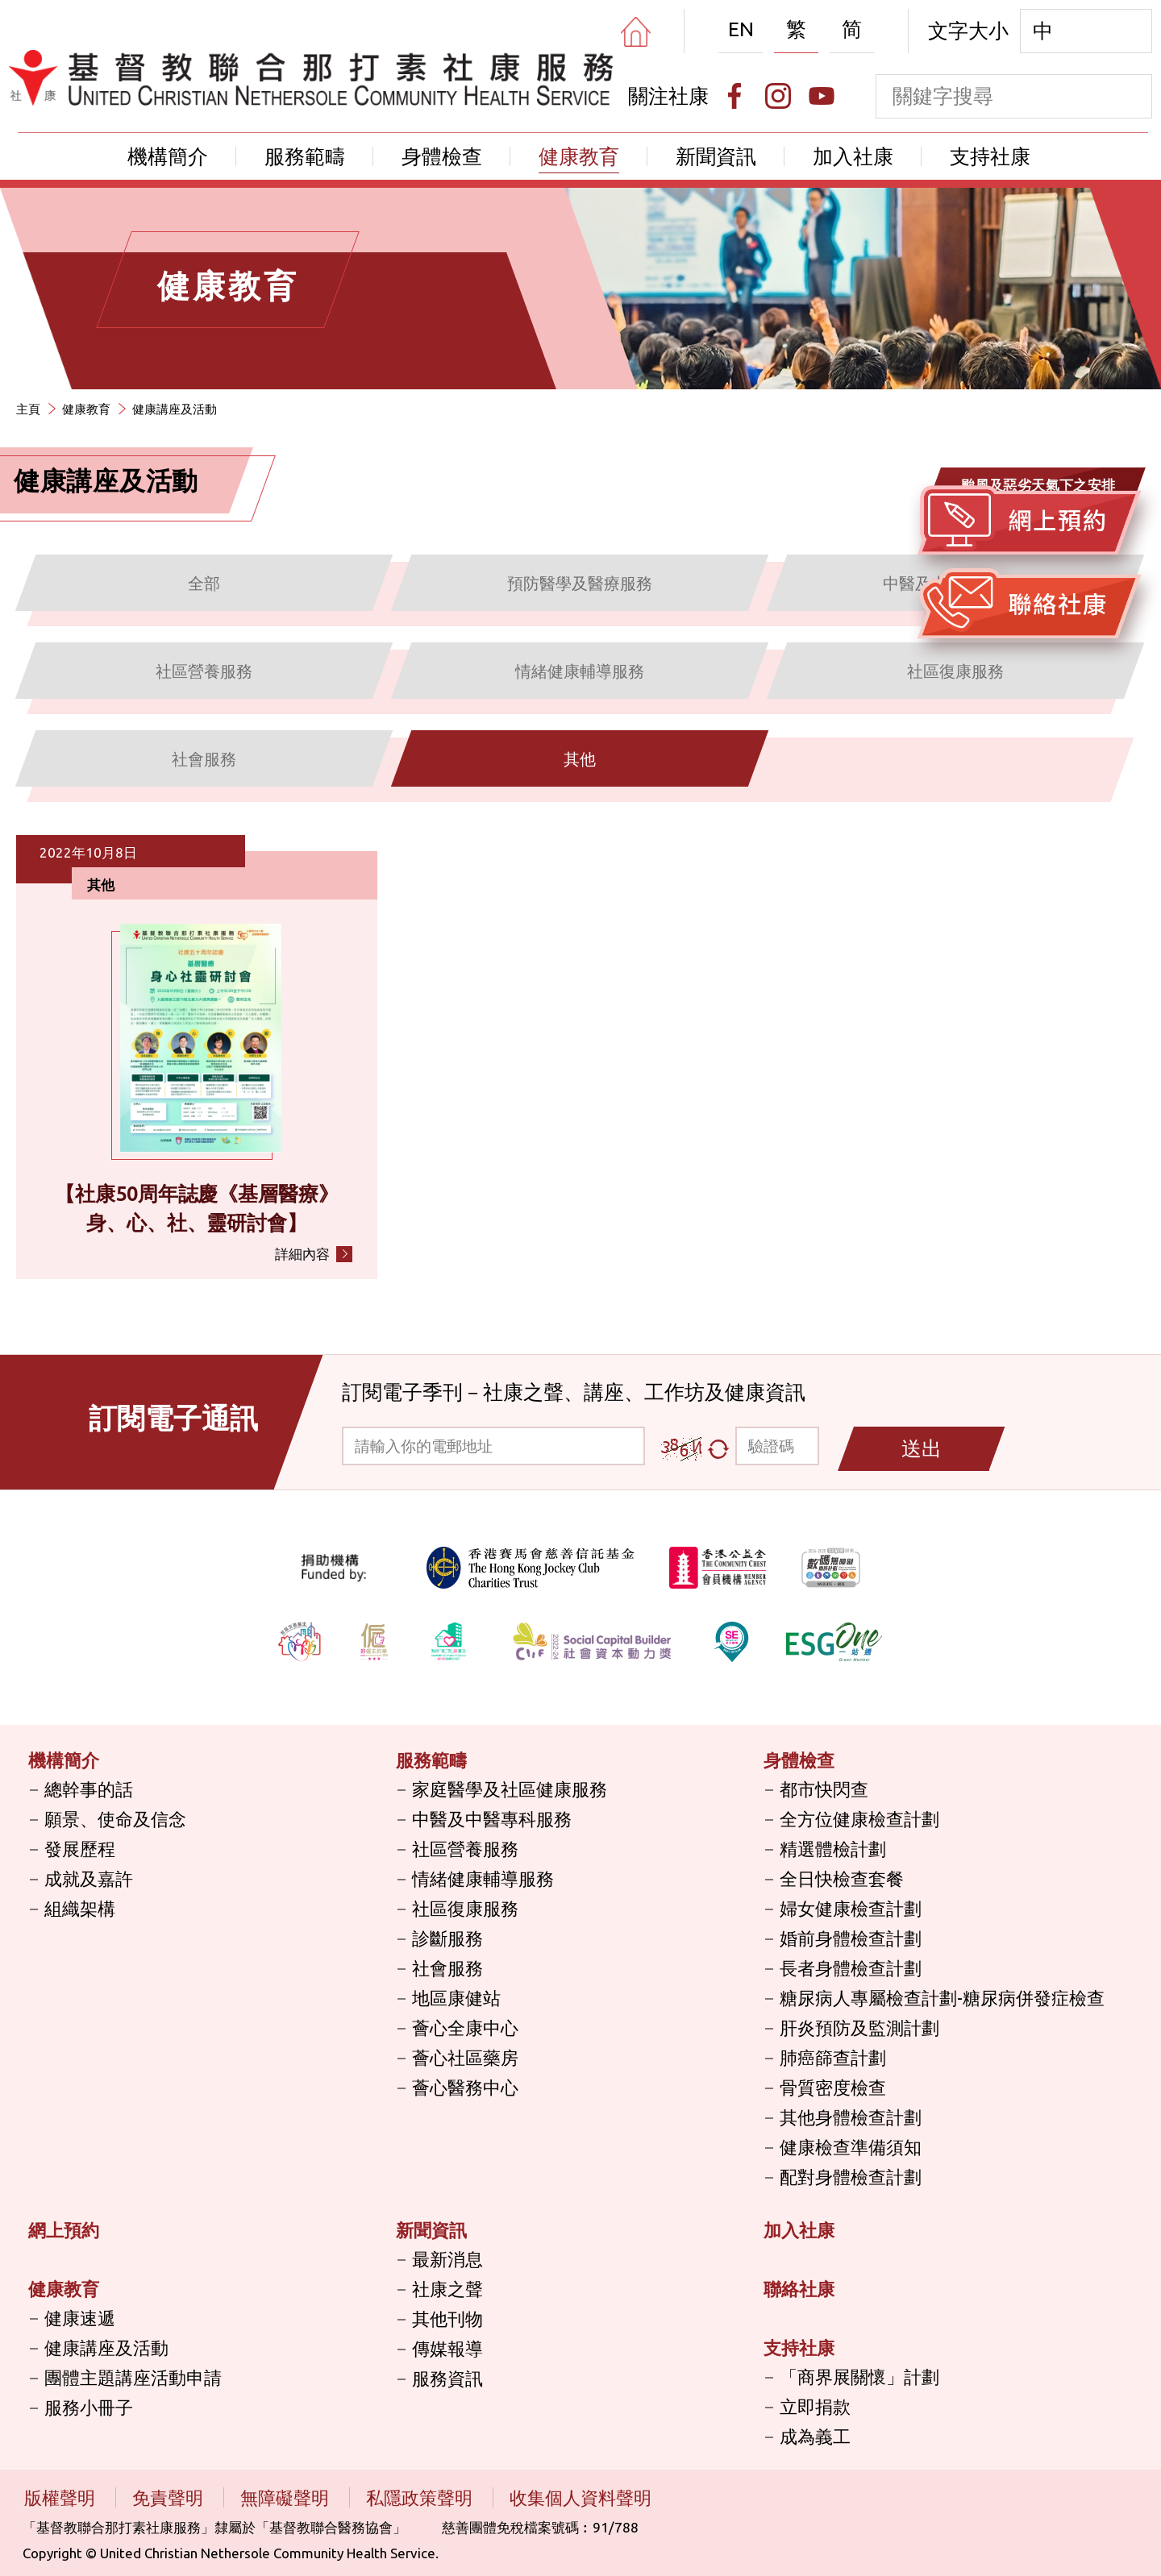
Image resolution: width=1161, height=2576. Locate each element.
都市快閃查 (824, 1789)
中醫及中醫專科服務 (492, 1819)
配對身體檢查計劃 (851, 2177)
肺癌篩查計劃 (833, 2057)
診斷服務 (447, 1938)
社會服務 (447, 1968)
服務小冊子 (88, 2407)
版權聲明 (61, 2497)
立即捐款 (815, 2406)
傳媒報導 (447, 2348)
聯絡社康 (799, 2289)
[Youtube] (821, 96)
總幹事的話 (88, 1789)
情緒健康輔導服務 (483, 1878)
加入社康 (853, 156)
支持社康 (990, 156)
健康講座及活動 (174, 409)
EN (741, 29)
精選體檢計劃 (833, 1849)
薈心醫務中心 (465, 2087)
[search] (1129, 96)
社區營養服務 (465, 1849)
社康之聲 (447, 2289)
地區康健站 (456, 1998)
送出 (921, 1448)
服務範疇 (304, 156)
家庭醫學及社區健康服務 (509, 1789)
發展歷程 (79, 1849)
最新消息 (447, 2259)
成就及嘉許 (88, 1878)
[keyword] (992, 96)
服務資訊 (447, 2378)
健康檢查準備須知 (851, 2147)
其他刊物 (447, 2318)
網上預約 (63, 2230)
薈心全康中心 (465, 2027)
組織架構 (79, 1908)
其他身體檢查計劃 (851, 2117)
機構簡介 (167, 156)
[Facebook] (734, 96)
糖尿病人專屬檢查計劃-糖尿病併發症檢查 (942, 1998)
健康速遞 (79, 2318)
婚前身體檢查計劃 (851, 1938)
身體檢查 (442, 156)
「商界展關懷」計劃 (859, 2376)
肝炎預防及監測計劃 (859, 2027)
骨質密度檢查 (833, 2087)
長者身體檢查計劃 (851, 1968)
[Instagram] (778, 96)
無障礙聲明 (286, 2497)
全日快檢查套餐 (842, 1878)
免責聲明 (169, 2497)
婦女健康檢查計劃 (851, 1908)
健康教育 (579, 156)
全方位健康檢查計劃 (859, 1819)
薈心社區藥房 (465, 2057)
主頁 (28, 409)
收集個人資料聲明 (580, 2497)
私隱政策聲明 (421, 2497)
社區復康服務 (465, 1908)
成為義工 (815, 2436)
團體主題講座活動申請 (133, 2377)
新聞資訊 (716, 156)
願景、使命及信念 (115, 1819)
